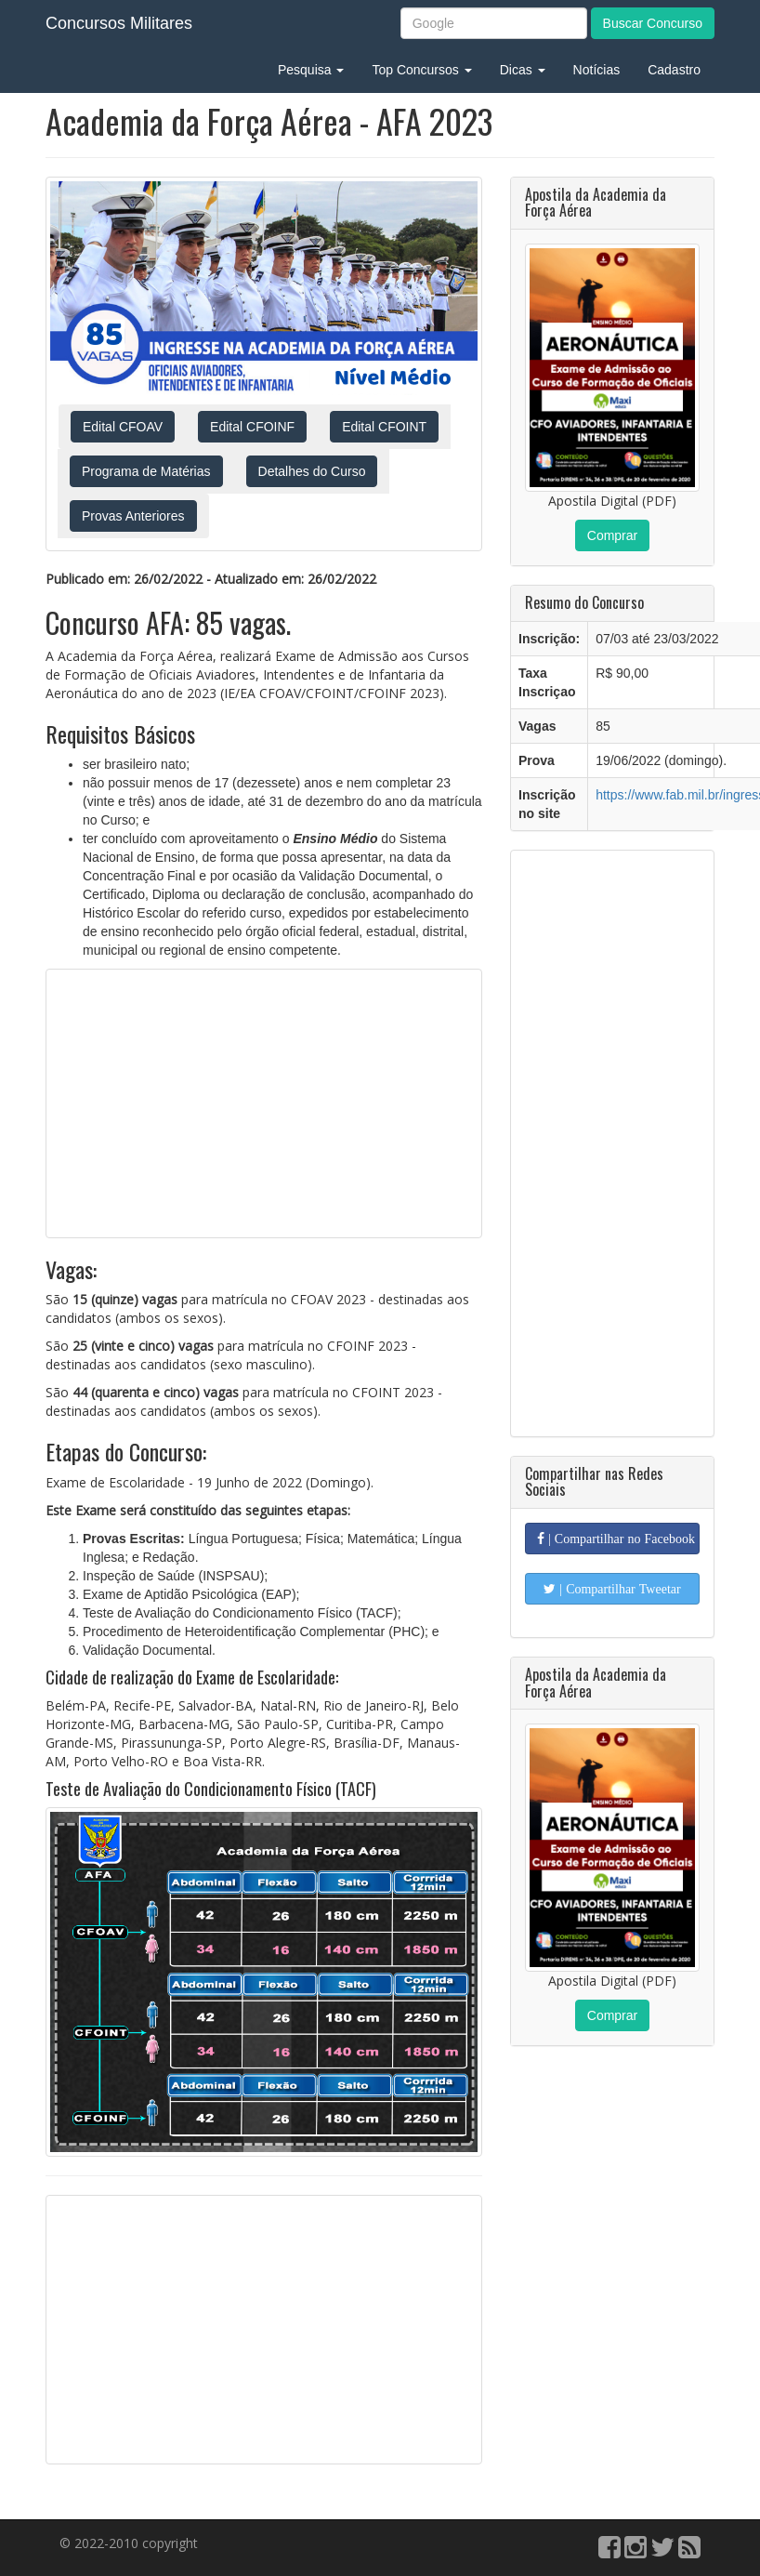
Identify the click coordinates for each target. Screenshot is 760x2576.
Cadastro (674, 69)
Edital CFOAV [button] (123, 426)
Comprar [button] (612, 535)
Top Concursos (421, 69)
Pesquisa (311, 69)
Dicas (522, 69)
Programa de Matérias (146, 471)
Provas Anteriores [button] (133, 516)
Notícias (597, 69)
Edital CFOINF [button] (252, 426)
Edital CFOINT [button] (384, 426)
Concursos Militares (119, 23)
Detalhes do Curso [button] (312, 471)
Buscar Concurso (652, 23)
